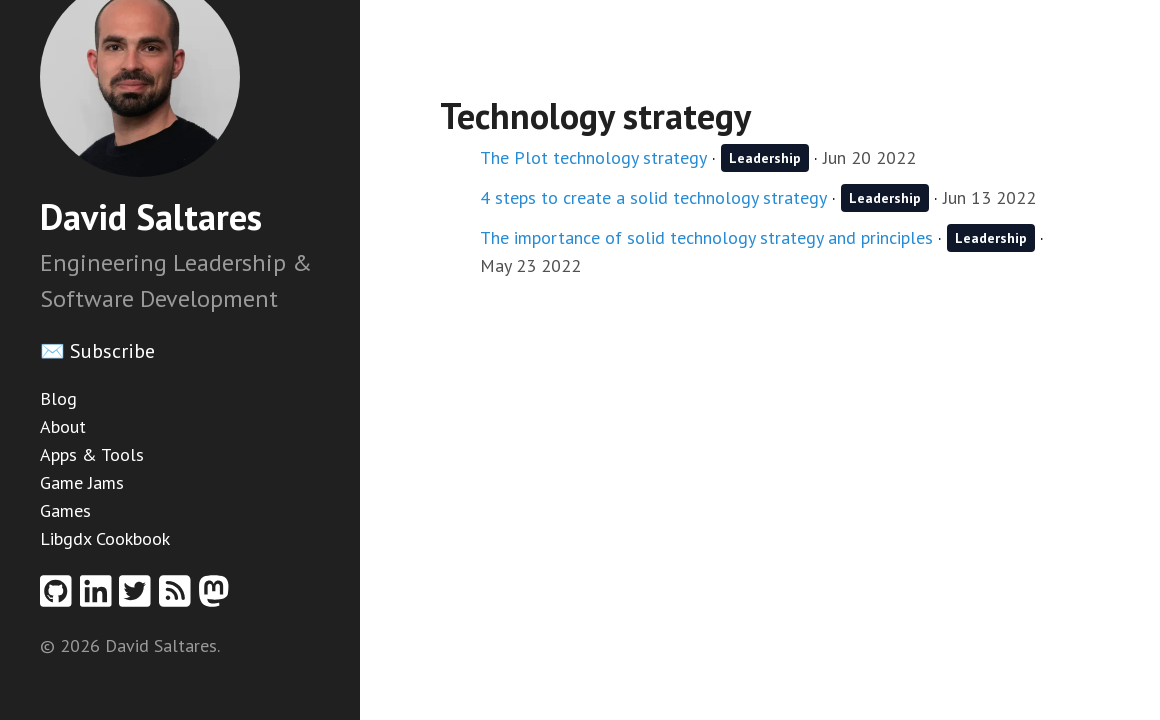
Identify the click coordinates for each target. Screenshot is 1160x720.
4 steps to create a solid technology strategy (653, 197)
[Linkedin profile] (100, 597)
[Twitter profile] (139, 597)
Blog (58, 398)
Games (65, 510)
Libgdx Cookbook (105, 538)
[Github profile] (60, 597)
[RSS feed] (179, 597)
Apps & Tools (92, 454)
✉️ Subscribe (97, 351)
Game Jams (82, 482)
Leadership (765, 158)
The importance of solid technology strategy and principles (706, 237)
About (63, 426)
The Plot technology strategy (593, 157)
